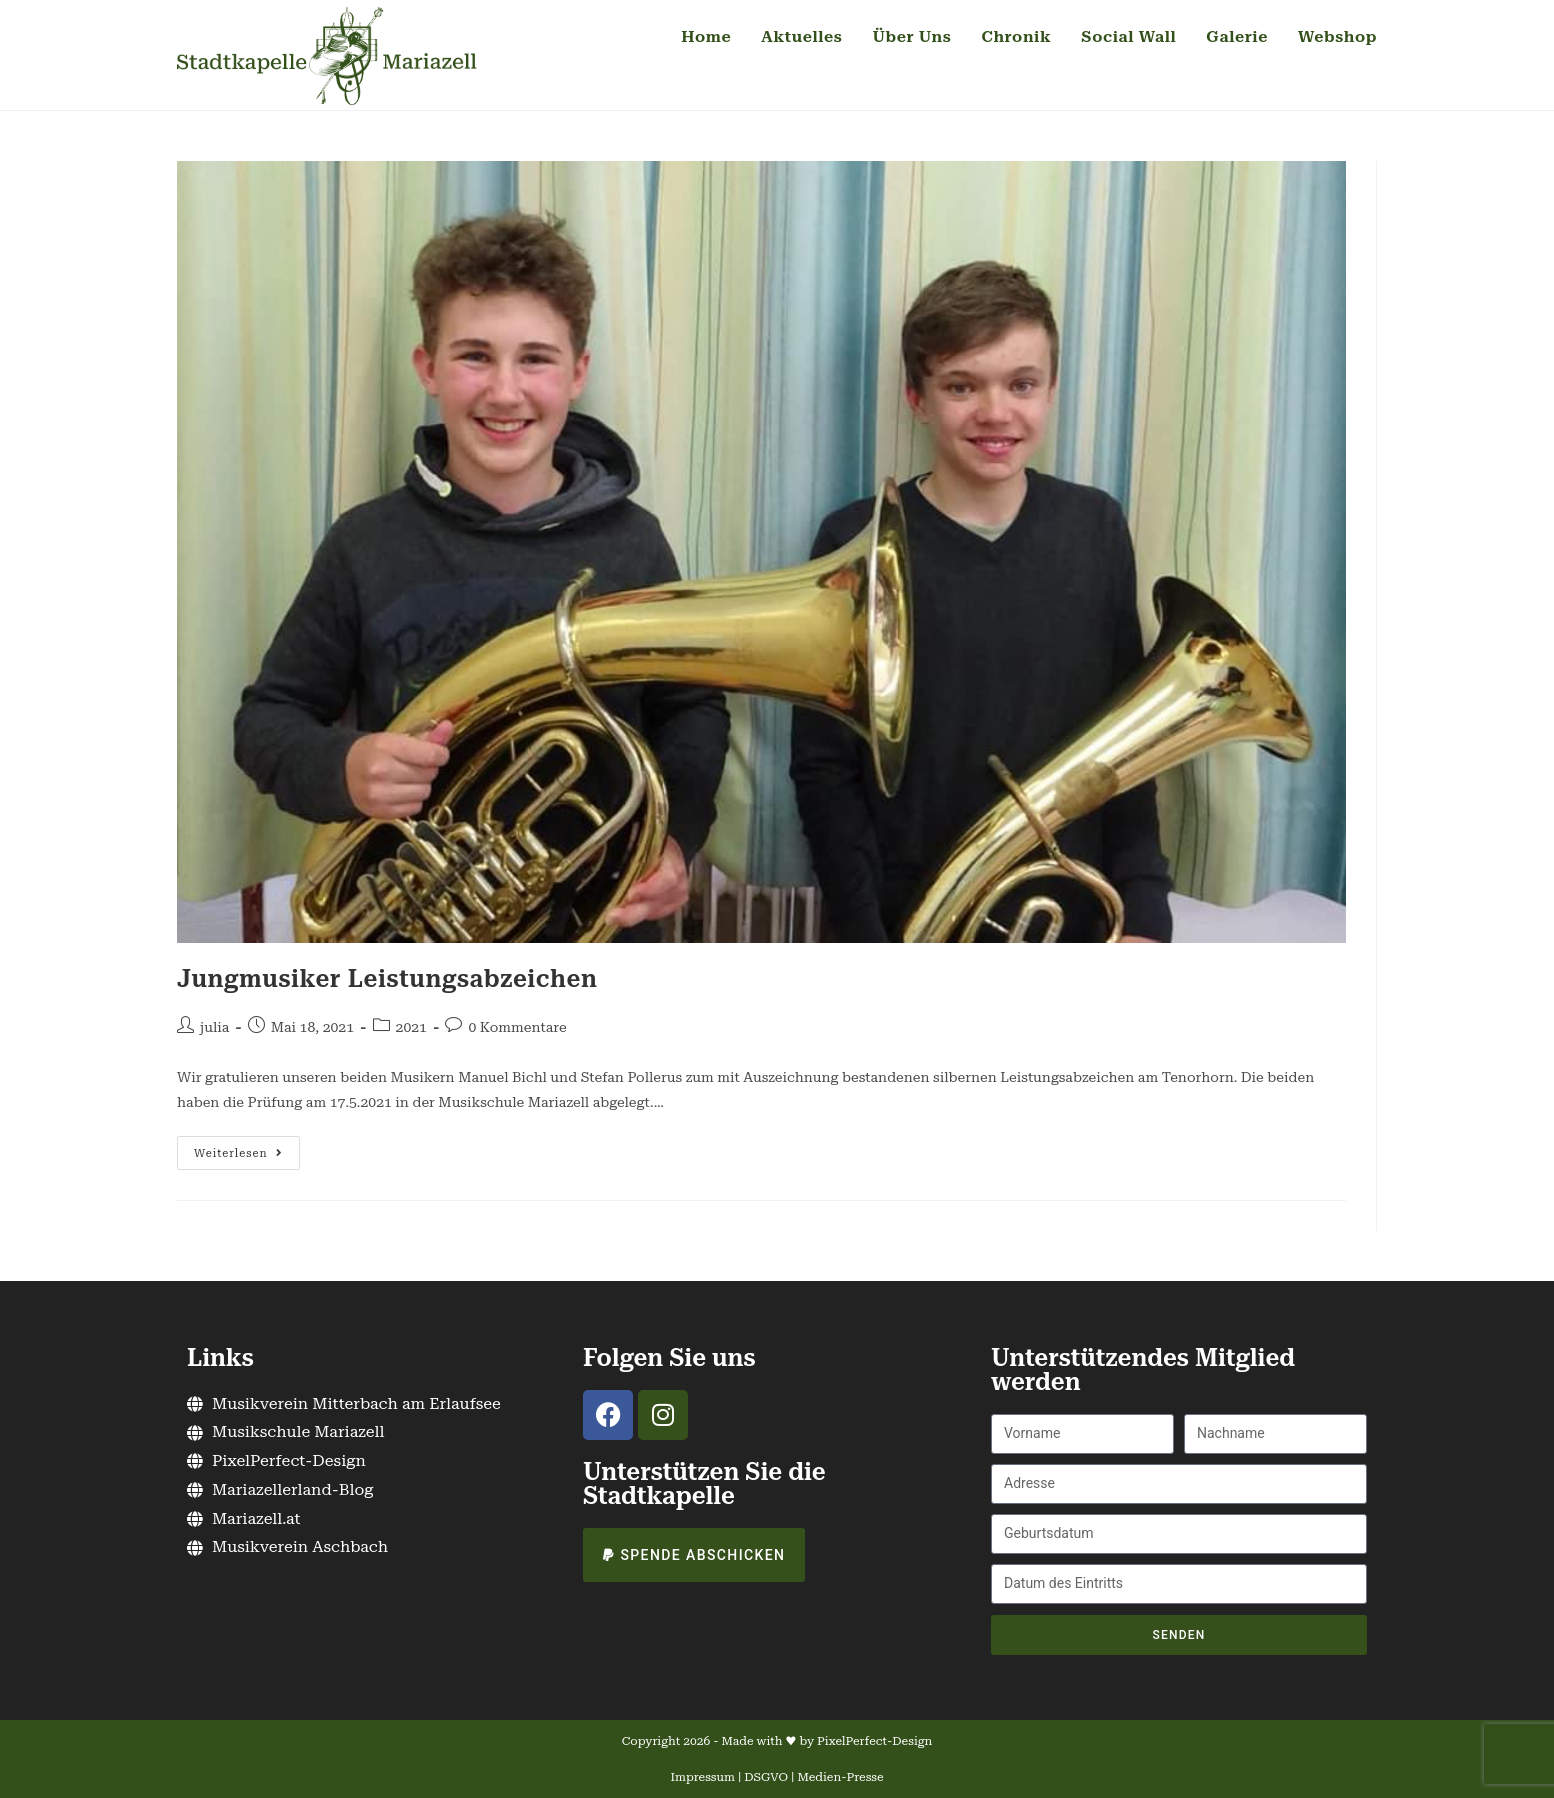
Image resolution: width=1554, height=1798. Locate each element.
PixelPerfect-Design (874, 1741)
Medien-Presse (840, 1777)
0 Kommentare (517, 1027)
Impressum (703, 1777)
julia (214, 1027)
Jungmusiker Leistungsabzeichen (387, 979)
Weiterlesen (247, 1148)
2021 (411, 1027)
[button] (694, 1555)
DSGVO (766, 1777)
